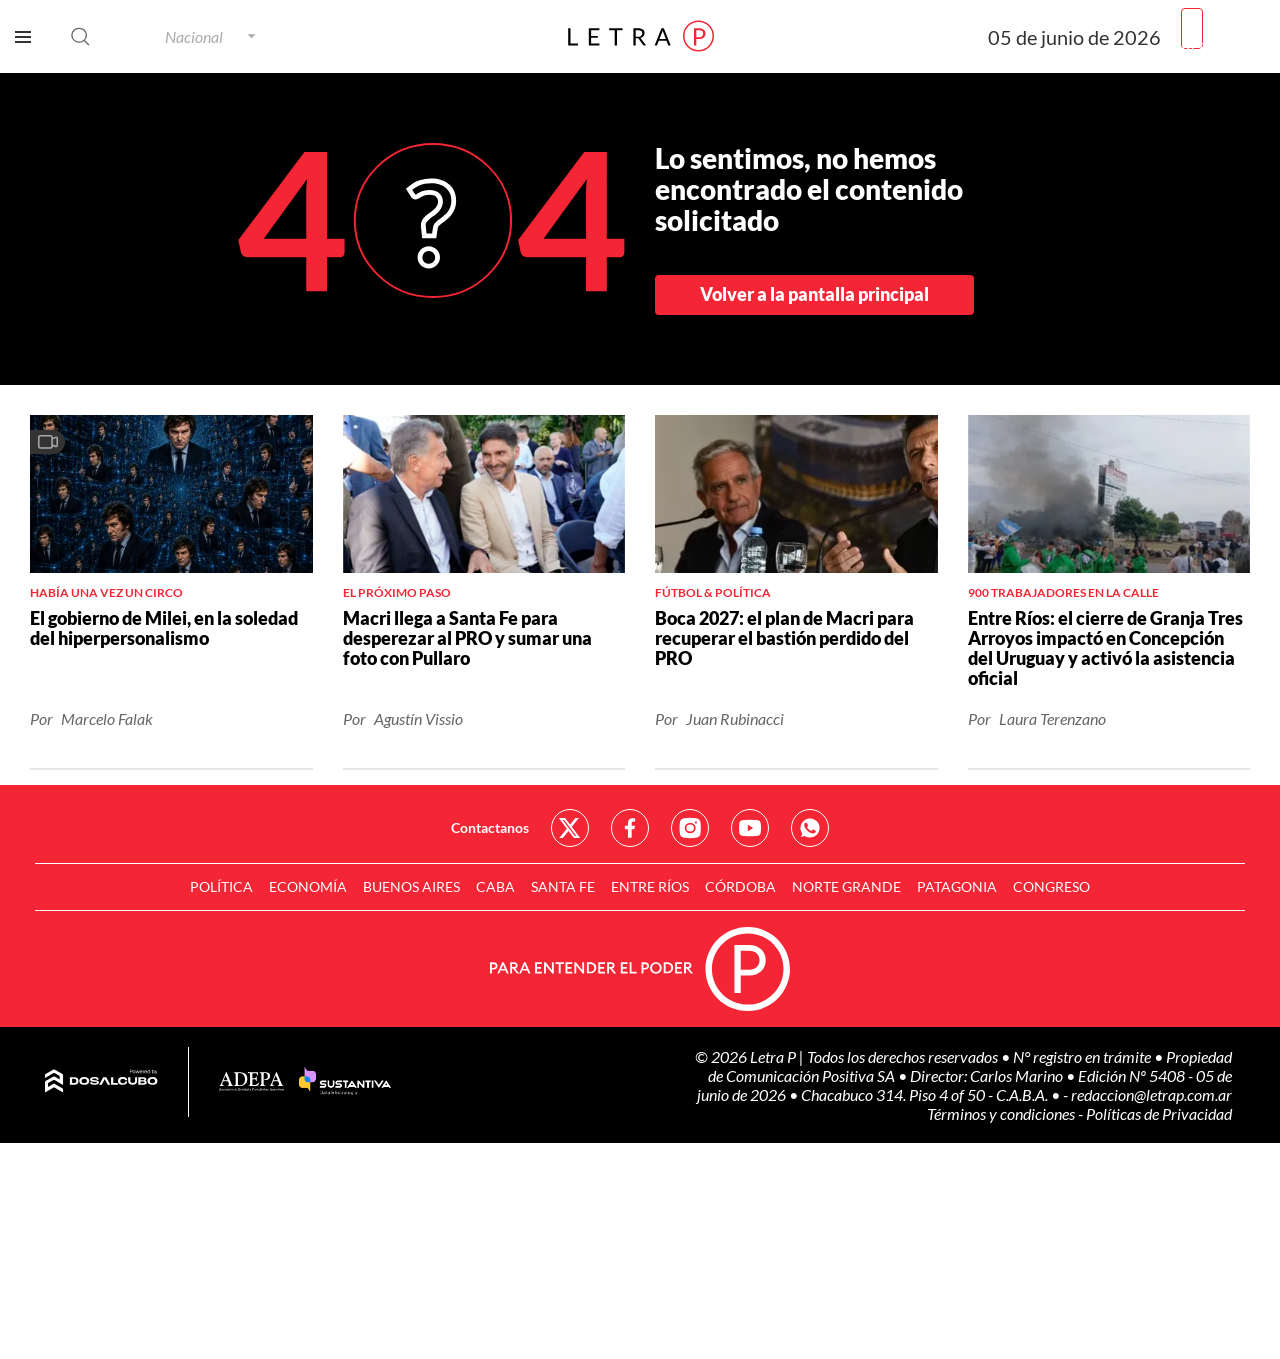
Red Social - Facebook (630, 828)
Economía (308, 886)
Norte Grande (846, 886)
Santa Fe (563, 886)
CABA (495, 886)
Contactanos (490, 827)
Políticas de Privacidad (1159, 1113)
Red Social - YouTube (750, 828)
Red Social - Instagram (690, 828)
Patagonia (957, 886)
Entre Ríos (650, 886)
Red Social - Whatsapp (810, 828)
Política (221, 886)
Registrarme (1223, 44)
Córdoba (740, 886)
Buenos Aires (411, 886)
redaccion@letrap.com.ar (1151, 1094)
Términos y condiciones (1002, 1113)
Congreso (1051, 886)
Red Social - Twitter (570, 828)
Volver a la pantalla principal (814, 294)
